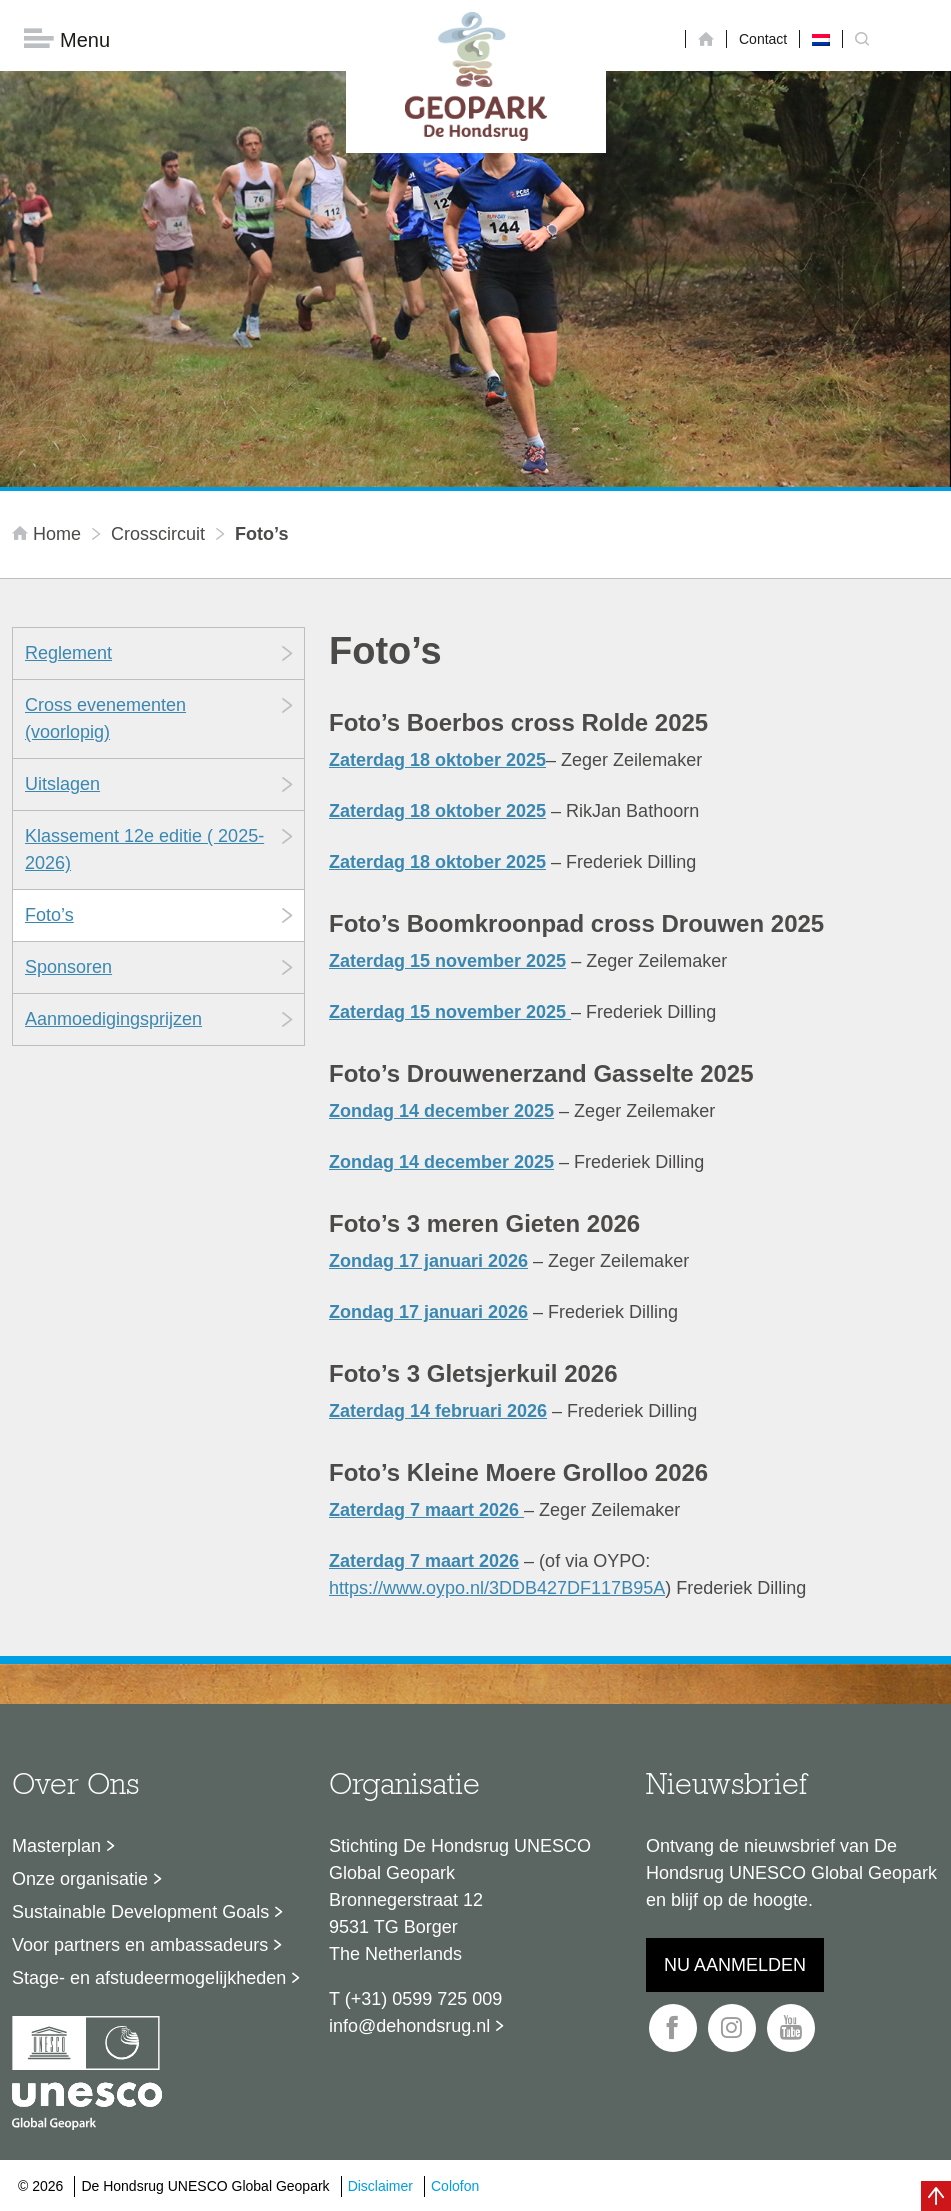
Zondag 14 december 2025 (441, 1112)
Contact (763, 39)
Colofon (455, 2186)
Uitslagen (62, 785)
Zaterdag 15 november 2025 (447, 962)
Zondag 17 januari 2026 (428, 1262)
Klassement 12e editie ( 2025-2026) (144, 850)
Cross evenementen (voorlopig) (105, 719)
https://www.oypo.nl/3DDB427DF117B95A (497, 1589)
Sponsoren (68, 968)
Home (49, 535)
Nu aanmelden (735, 1966)
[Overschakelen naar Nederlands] (821, 39)
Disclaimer (380, 2186)
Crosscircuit (158, 535)
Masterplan (56, 1847)
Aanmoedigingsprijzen (113, 1020)
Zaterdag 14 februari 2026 (438, 1412)
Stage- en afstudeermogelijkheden (149, 1979)
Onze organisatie (80, 1880)
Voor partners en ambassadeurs (140, 1946)
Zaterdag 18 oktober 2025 (437, 761)
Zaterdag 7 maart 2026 (426, 1511)
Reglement (68, 654)
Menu (67, 40)
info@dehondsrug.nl (409, 2027)
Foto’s (49, 916)
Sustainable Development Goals (140, 1913)
